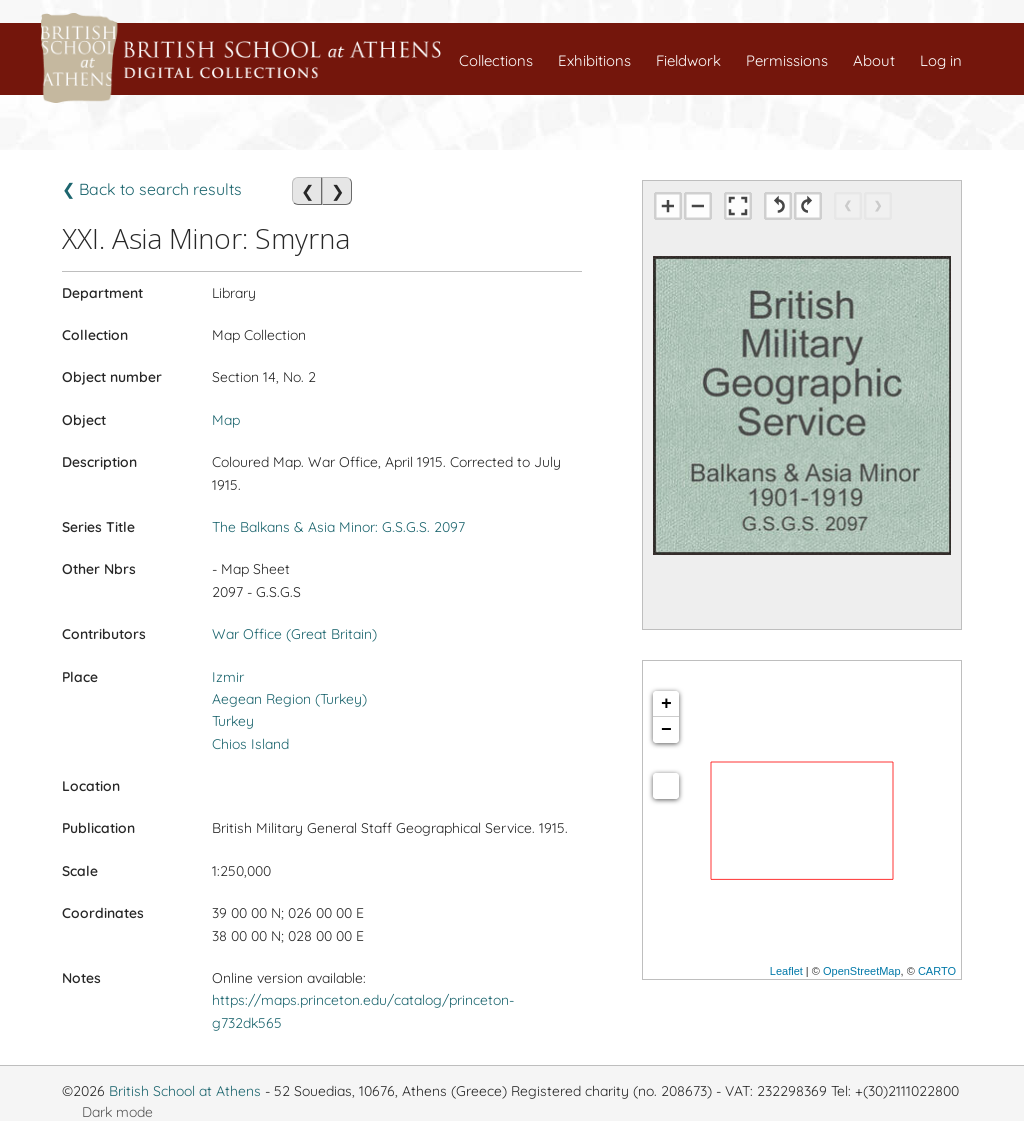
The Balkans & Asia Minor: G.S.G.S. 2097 (338, 527)
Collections (496, 60)
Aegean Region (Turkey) (289, 699)
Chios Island (250, 744)
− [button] (666, 730)
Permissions (787, 60)
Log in (941, 60)
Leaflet (786, 971)
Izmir (228, 677)
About (874, 60)
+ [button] (666, 704)
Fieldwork (688, 60)
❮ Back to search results (152, 189)
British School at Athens (185, 1091)
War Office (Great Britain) (294, 634)
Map (226, 420)
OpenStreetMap (862, 971)
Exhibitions (594, 60)
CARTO (937, 971)
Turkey (233, 721)
